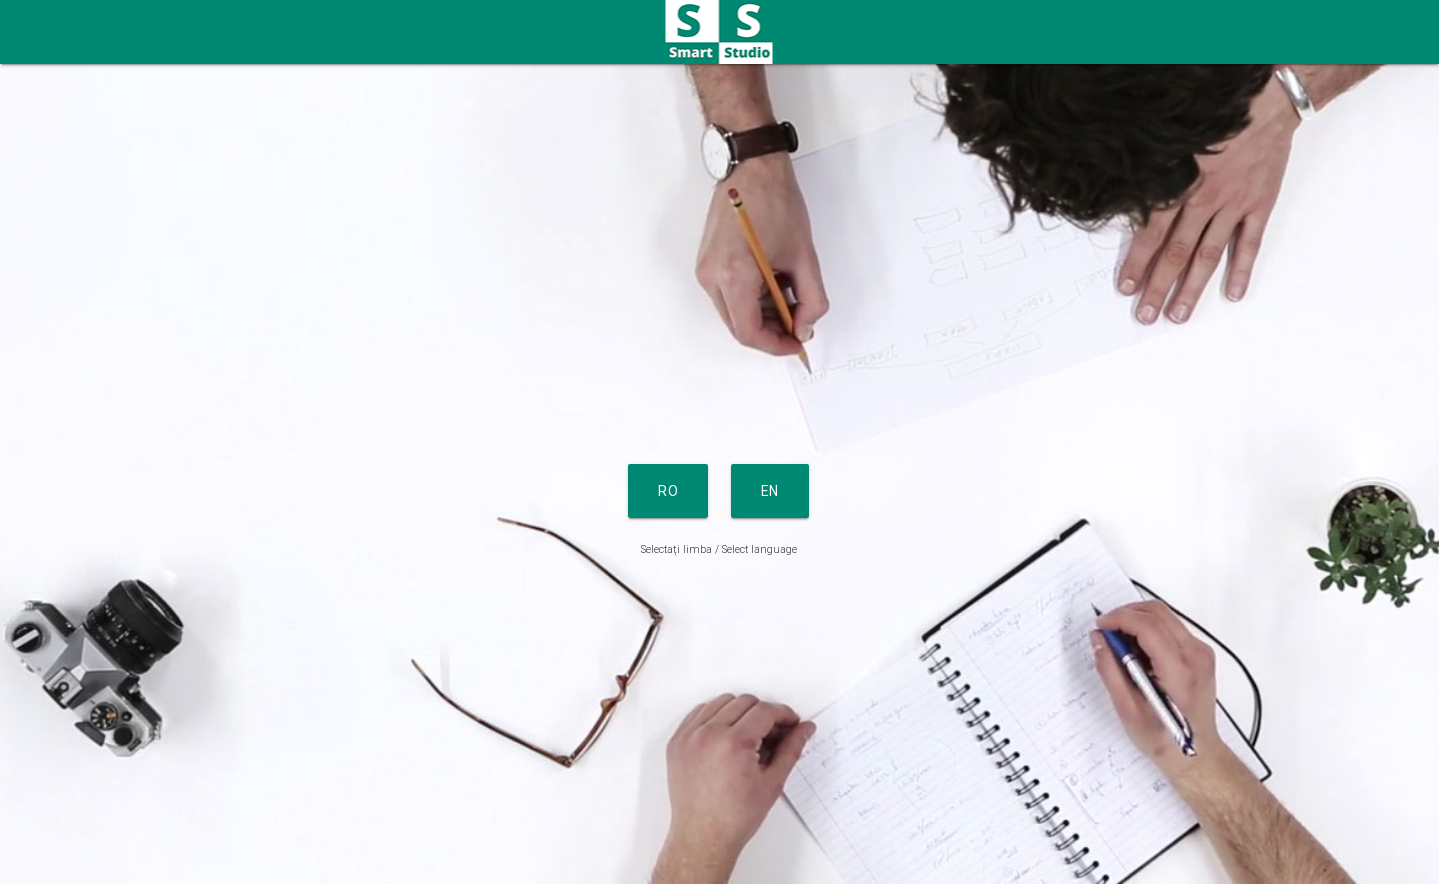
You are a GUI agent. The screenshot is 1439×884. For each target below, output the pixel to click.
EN (770, 491)
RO (668, 491)
